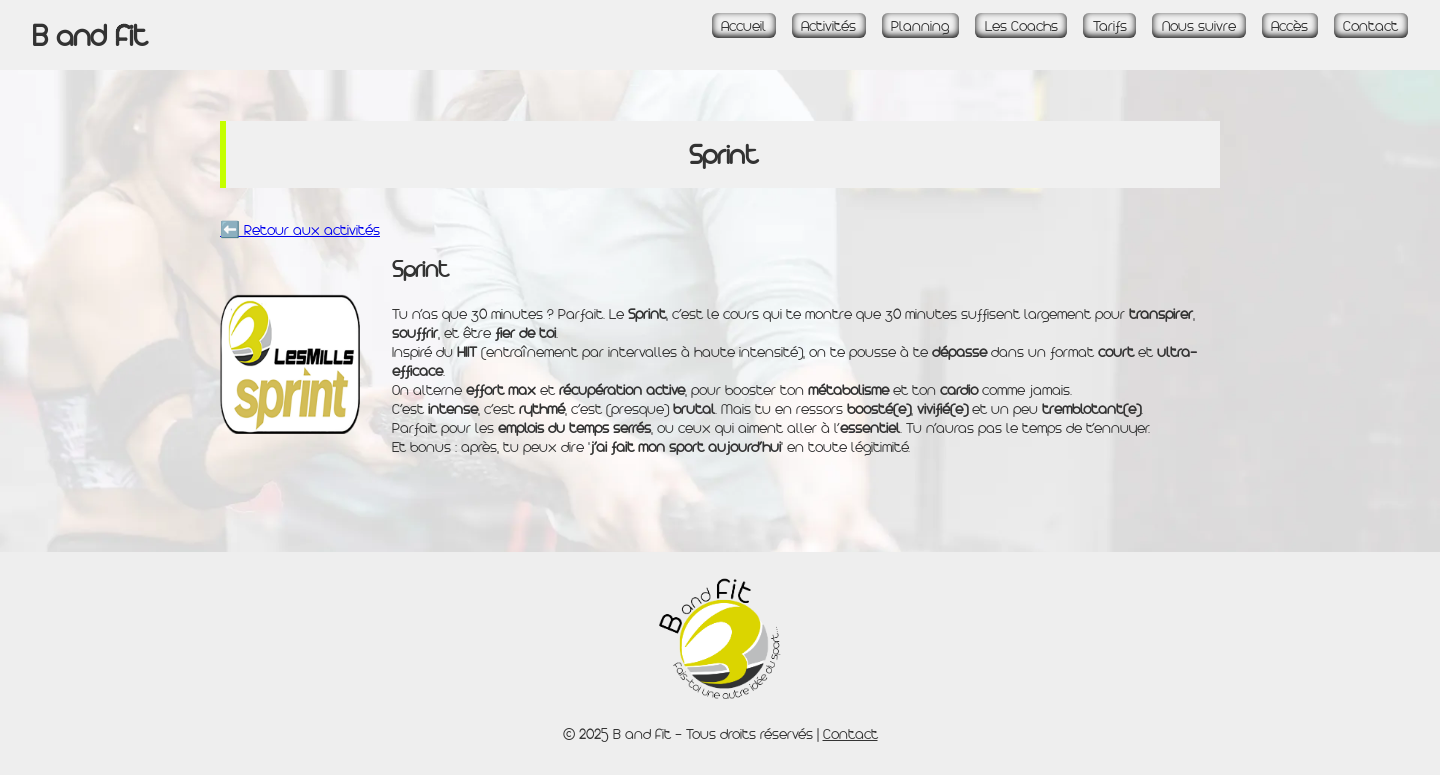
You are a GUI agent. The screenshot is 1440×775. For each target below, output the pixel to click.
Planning (920, 25)
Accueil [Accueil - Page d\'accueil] (743, 25)
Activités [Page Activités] (828, 25)
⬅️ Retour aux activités (300, 229)
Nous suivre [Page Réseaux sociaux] (1199, 25)
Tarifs (1110, 25)
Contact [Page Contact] (1370, 25)
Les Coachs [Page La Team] (1021, 25)
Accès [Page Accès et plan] (1289, 25)
